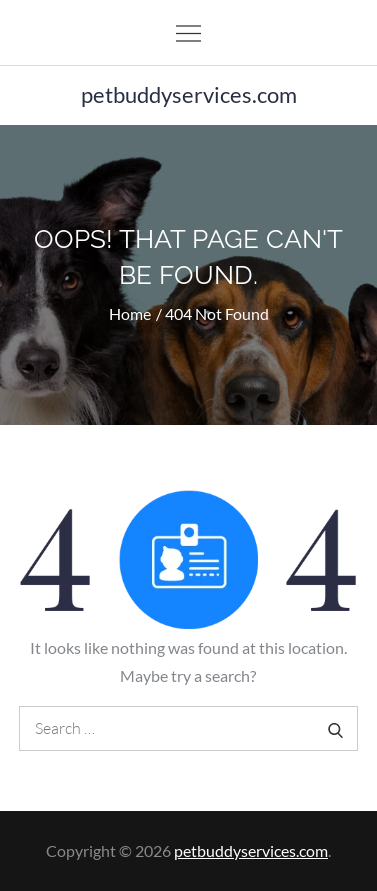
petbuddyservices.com (189, 94)
